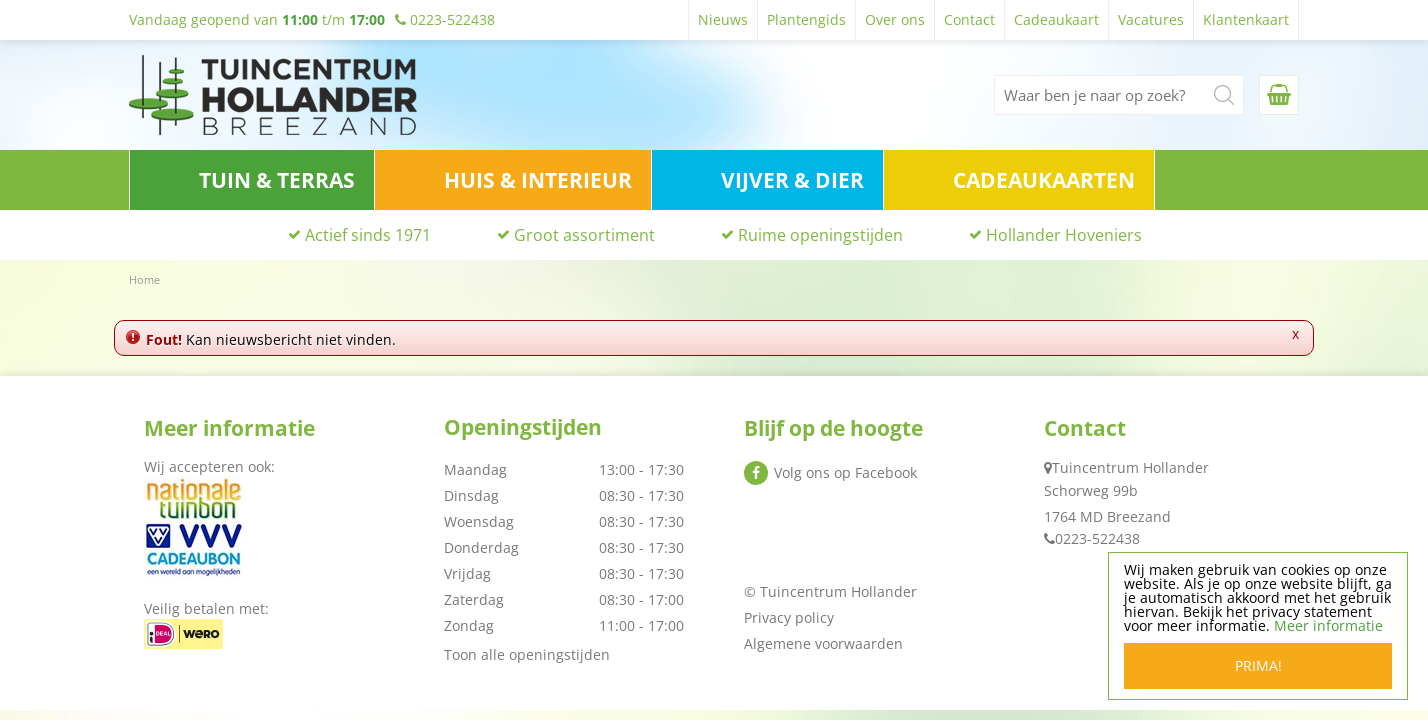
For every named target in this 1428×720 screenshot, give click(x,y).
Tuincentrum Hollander (1130, 467)
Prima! (1259, 669)
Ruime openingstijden (820, 235)
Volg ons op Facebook (845, 472)
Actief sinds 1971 (368, 235)
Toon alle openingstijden (527, 654)
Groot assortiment (584, 235)
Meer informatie (1329, 629)
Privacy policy (789, 617)
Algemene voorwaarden (823, 643)
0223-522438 (1097, 538)
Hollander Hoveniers (1064, 235)
